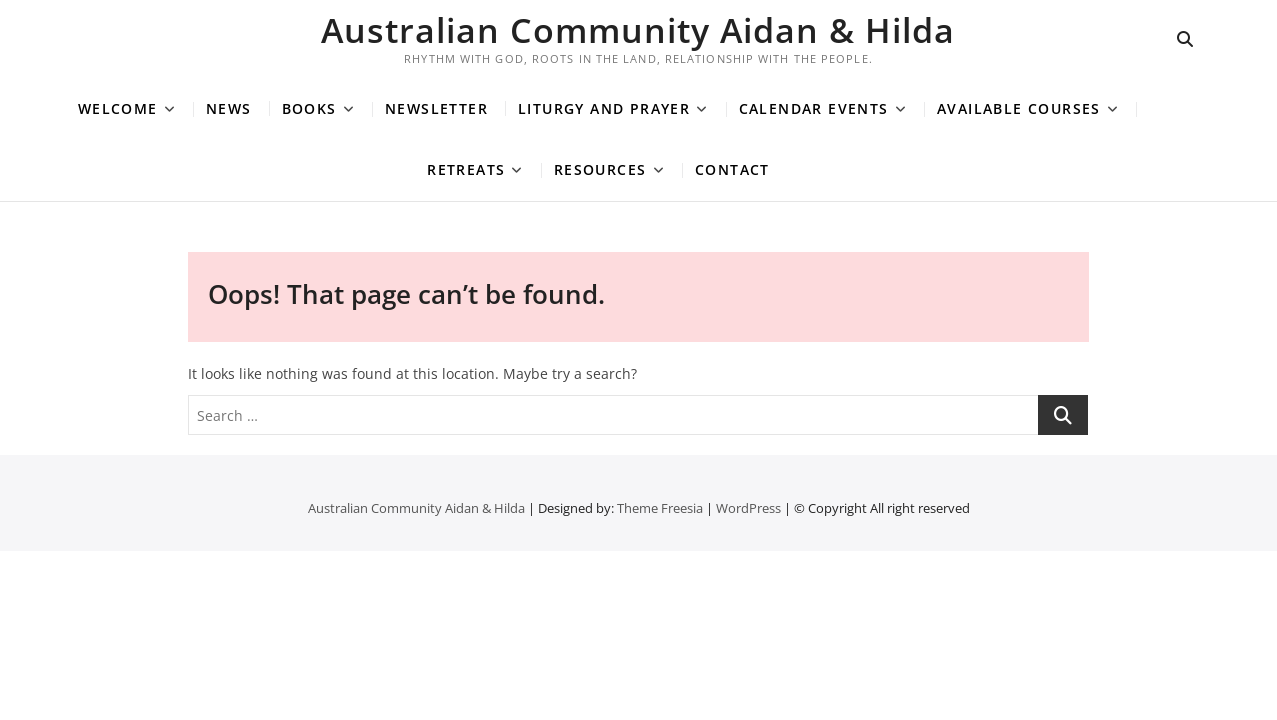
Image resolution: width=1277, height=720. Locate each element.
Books (309, 108)
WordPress (748, 508)
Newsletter (436, 108)
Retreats (466, 169)
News (229, 108)
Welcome (118, 108)
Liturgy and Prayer (604, 108)
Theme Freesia (660, 508)
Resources (600, 169)
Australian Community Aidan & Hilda (638, 30)
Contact (732, 169)
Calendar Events (814, 108)
